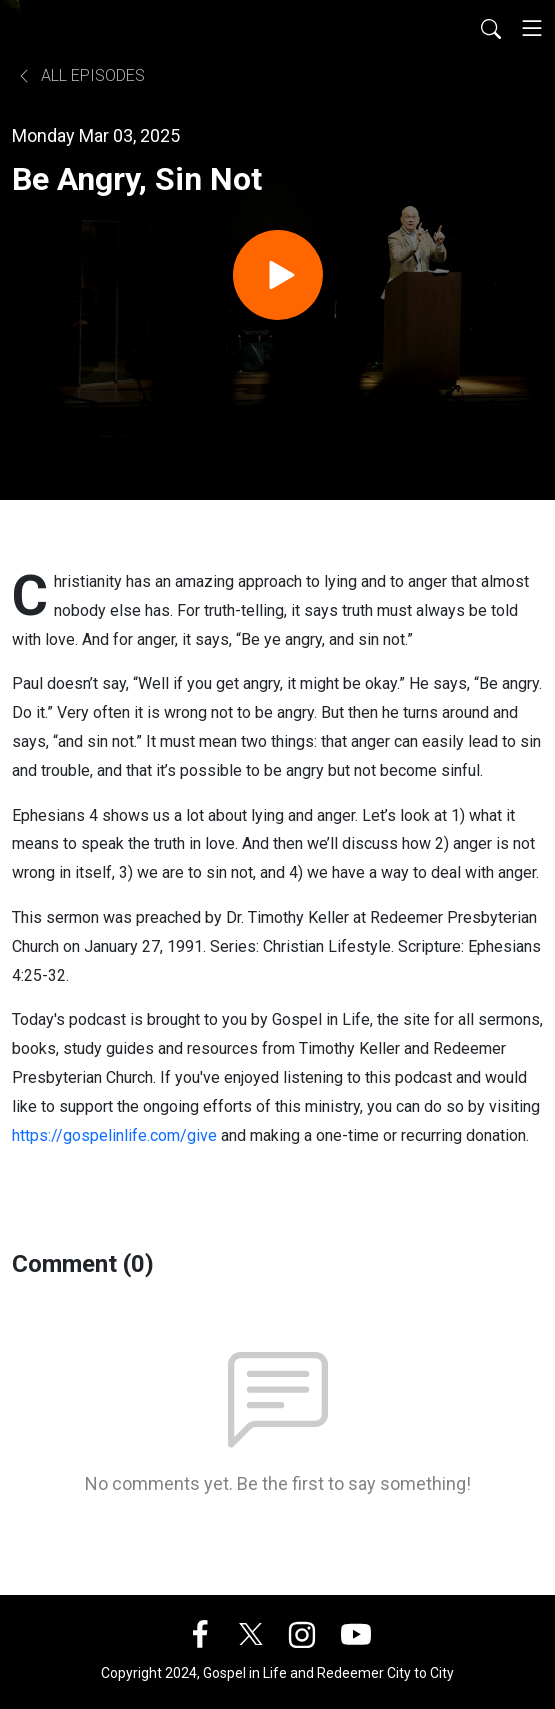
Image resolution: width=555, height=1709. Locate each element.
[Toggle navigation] (532, 28)
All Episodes (80, 75)
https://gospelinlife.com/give (114, 1135)
